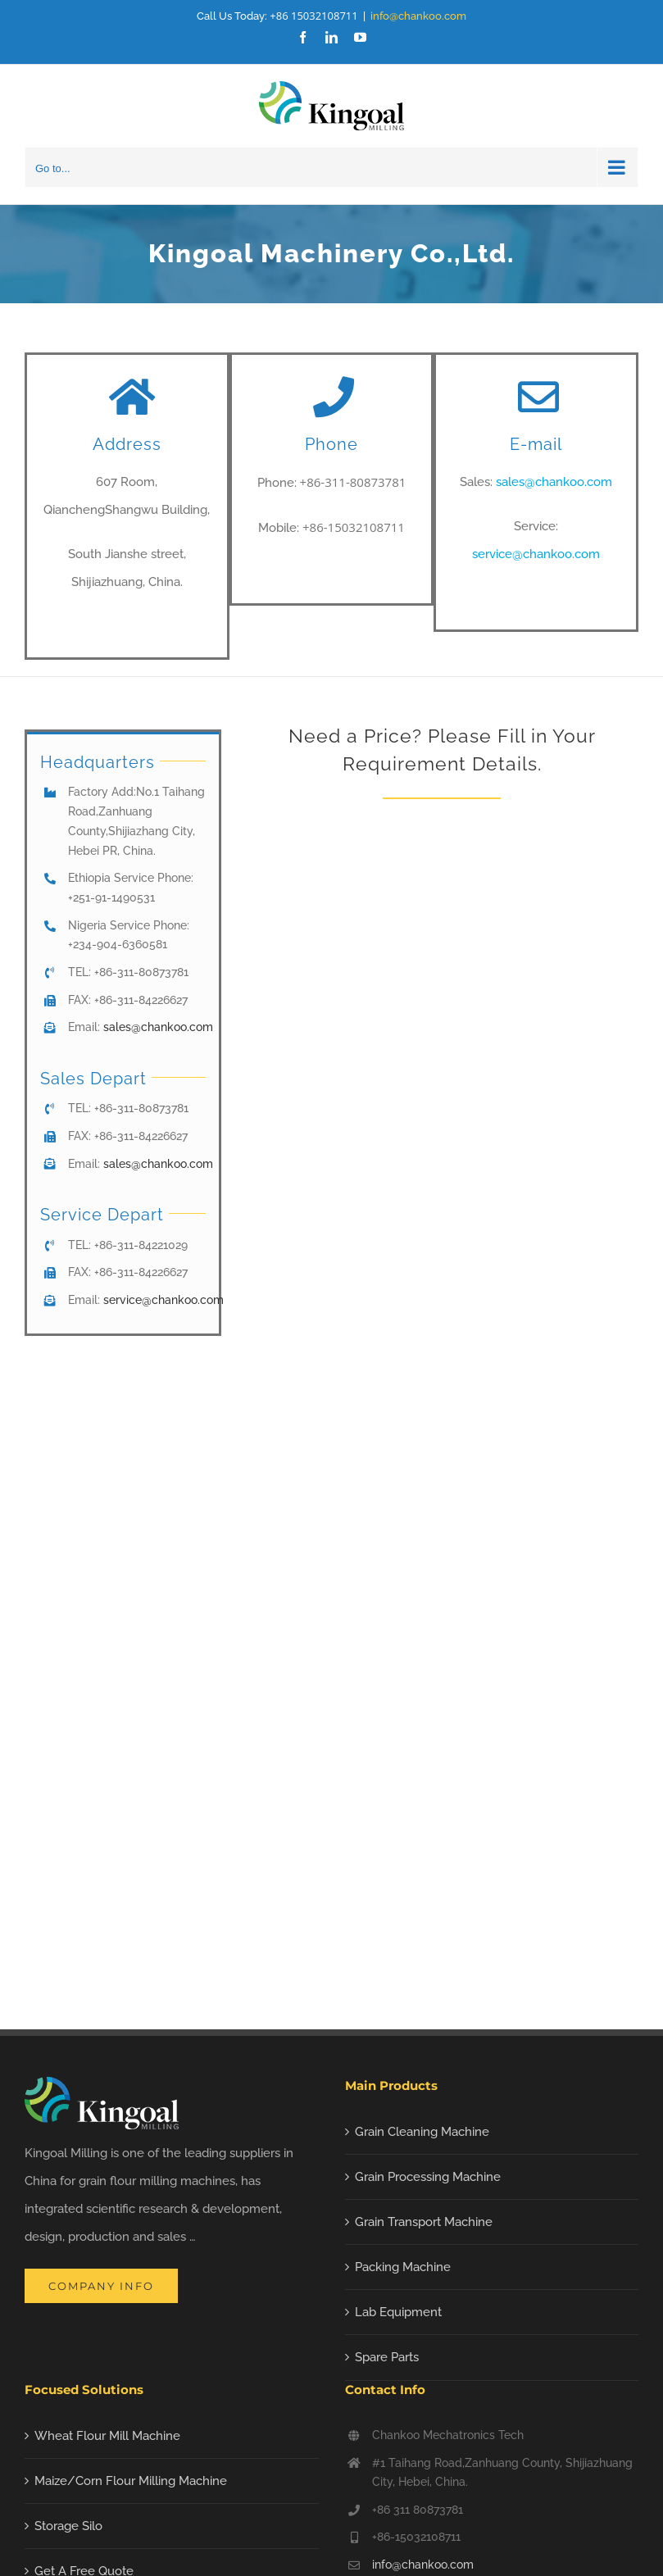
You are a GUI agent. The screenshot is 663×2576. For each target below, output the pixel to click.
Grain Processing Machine (428, 2176)
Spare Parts (387, 2357)
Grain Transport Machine (424, 2222)
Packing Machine (403, 2267)
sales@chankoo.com (554, 482)
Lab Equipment (398, 2312)
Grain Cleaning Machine (422, 2131)
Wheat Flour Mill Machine (107, 2435)
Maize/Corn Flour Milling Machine (130, 2481)
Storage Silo (68, 2526)
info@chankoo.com (418, 16)
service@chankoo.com (536, 554)
